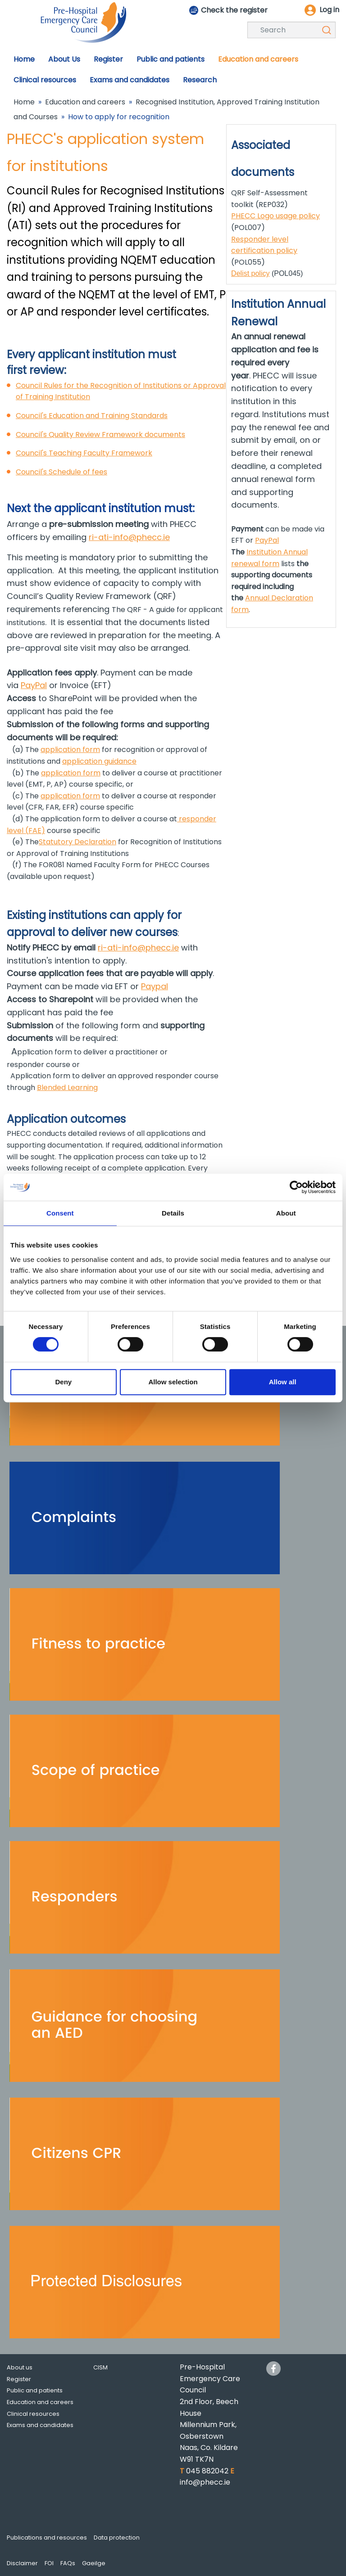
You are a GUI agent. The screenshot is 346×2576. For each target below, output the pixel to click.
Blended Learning (67, 1087)
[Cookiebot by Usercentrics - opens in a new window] (296, 1187)
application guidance (99, 761)
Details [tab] (173, 1213)
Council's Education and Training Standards (92, 415)
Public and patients (35, 2390)
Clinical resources (33, 2414)
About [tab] (286, 1213)
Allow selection (172, 1382)
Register (19, 2379)
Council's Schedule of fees (61, 472)
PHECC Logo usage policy (275, 216)
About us (19, 2367)
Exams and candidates (40, 2425)
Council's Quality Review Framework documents (100, 434)
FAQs (67, 2563)
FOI (49, 2563)
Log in (329, 10)
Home (24, 102)
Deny (63, 1382)
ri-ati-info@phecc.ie (129, 537)
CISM (100, 2367)
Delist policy (250, 273)
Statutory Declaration (77, 842)
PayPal (34, 685)
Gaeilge (93, 2563)
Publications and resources (47, 2537)
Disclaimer (22, 2563)
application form (70, 749)
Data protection (117, 2537)
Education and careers (85, 102)
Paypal (154, 986)
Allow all (282, 1382)
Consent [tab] (60, 1213)
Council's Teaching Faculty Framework (84, 453)
